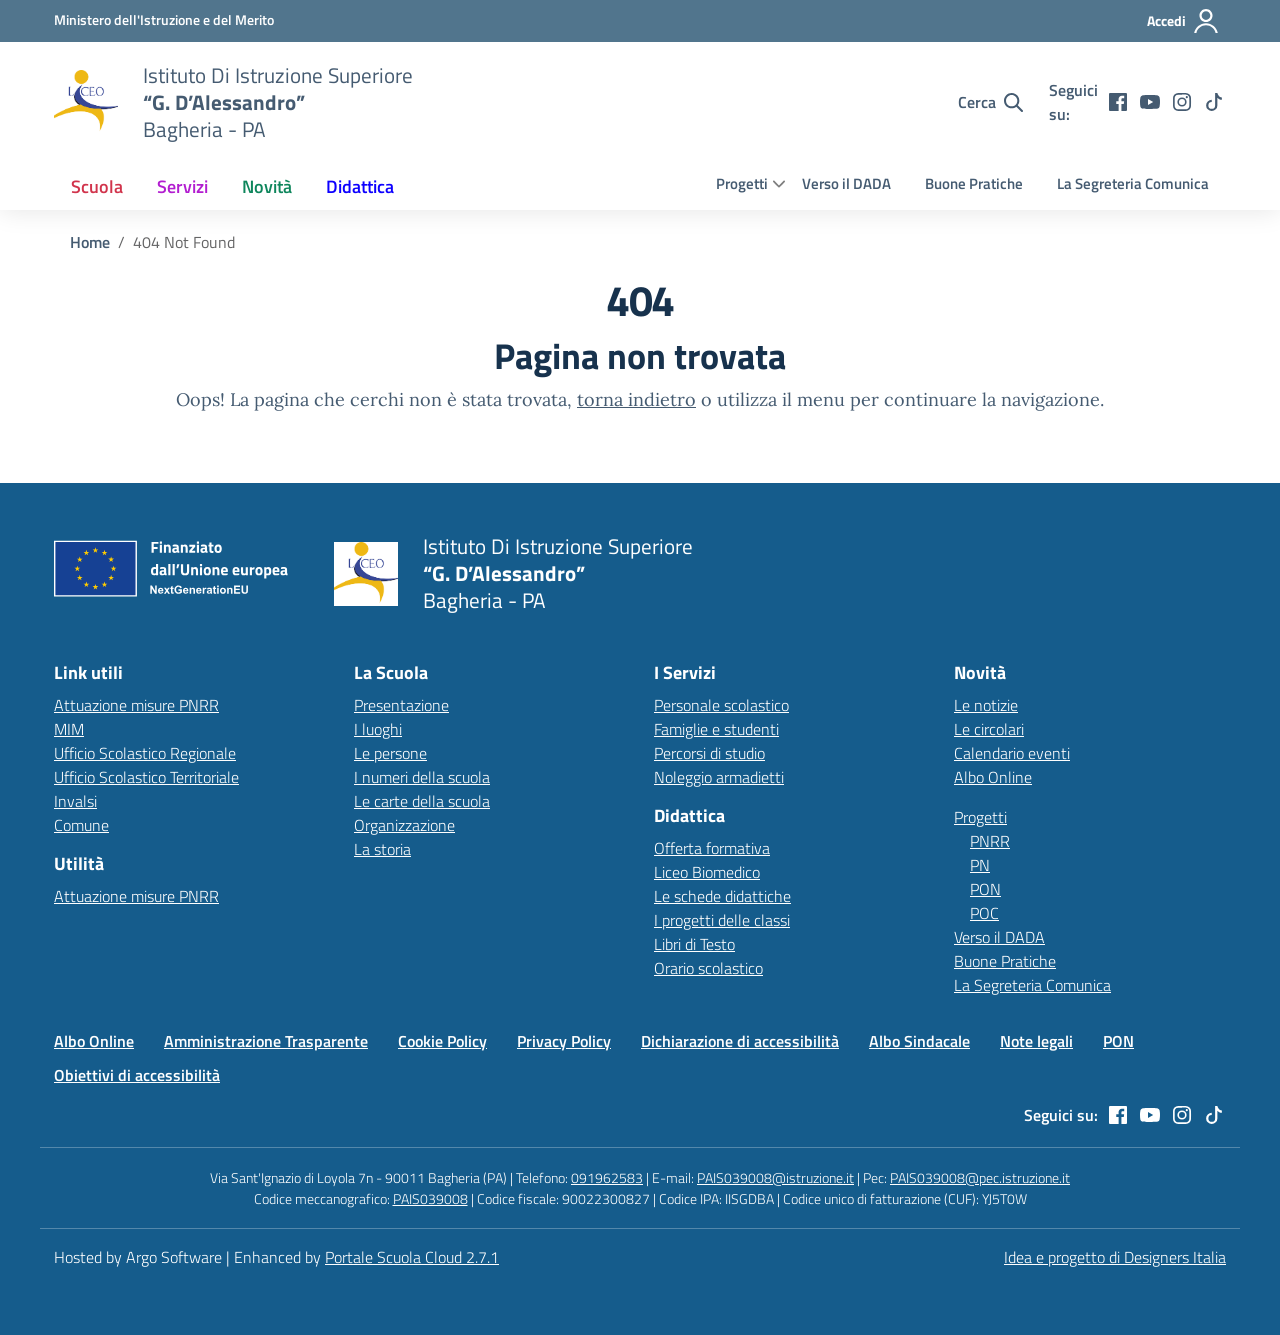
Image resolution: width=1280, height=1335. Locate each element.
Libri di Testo (694, 944)
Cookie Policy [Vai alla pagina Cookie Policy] (442, 1041)
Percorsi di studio (709, 753)
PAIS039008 (430, 1198)
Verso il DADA (846, 183)
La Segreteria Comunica (1133, 183)
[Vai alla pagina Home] (90, 242)
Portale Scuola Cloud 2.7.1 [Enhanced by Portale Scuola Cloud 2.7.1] (412, 1257)
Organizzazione (404, 825)
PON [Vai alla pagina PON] (1118, 1041)
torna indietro (636, 399)
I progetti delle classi (722, 920)
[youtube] (1150, 102)
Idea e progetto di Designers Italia (1115, 1257)
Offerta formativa (712, 848)
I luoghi (378, 729)
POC (984, 913)
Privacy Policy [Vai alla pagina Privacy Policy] (564, 1041)
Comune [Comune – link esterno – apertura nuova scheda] (81, 825)
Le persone (390, 753)
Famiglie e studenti (716, 729)
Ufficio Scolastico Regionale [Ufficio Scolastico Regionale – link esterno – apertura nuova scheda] (145, 753)
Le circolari (989, 729)
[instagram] (1182, 102)
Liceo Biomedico (707, 872)
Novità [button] (267, 186)
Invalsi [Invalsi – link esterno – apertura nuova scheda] (75, 801)
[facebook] (1118, 102)
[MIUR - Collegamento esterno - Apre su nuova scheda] (164, 20)
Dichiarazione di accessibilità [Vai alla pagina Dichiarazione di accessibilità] (740, 1041)
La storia (382, 849)
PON (985, 889)
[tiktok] (1214, 102)
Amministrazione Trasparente (266, 1041)
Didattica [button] (360, 186)
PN (980, 865)
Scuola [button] (97, 186)
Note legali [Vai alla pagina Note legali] (1036, 1041)
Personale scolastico (721, 705)
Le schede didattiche (722, 896)
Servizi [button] (182, 186)
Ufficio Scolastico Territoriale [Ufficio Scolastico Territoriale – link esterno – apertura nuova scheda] (146, 777)
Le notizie (986, 705)
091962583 (607, 1177)
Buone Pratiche (974, 183)
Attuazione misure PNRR (136, 705)
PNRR (990, 841)
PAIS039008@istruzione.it (775, 1177)
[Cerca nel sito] (990, 102)
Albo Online (993, 777)
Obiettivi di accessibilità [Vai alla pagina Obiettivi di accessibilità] (137, 1075)
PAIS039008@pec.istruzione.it (980, 1177)
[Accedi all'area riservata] (1183, 21)
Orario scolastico (708, 968)
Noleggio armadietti (719, 777)
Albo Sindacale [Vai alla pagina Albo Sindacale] (919, 1041)
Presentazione (401, 705)
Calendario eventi (1012, 753)
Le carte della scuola (422, 801)
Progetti (742, 183)
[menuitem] (97, 186)
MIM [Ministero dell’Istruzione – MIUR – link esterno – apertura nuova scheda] (69, 729)
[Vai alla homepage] (86, 102)
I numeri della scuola (422, 777)
